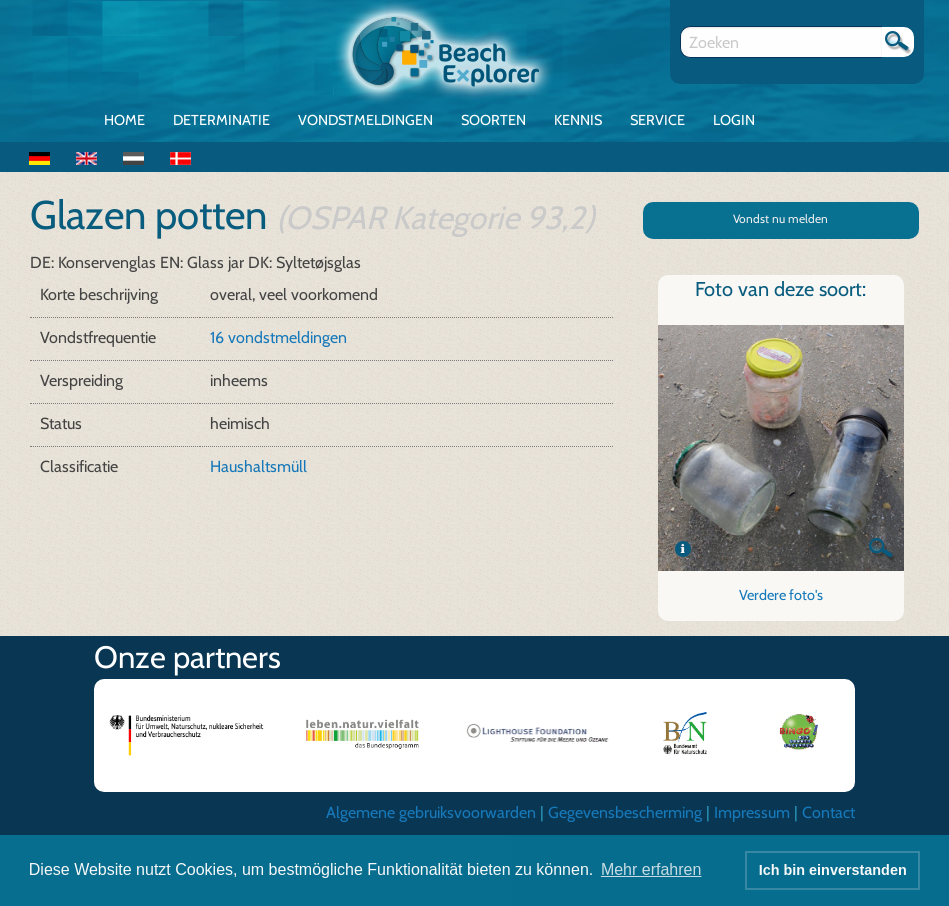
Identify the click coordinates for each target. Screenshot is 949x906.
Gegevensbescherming (625, 812)
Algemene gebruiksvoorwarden (431, 812)
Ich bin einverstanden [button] (833, 870)
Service (657, 120)
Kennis (578, 120)
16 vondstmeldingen (278, 337)
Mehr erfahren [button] (651, 869)
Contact (828, 812)
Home (124, 120)
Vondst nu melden (780, 218)
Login (734, 120)
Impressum (752, 812)
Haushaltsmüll (258, 466)
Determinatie (221, 120)
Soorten (493, 120)
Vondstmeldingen (365, 120)
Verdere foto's (781, 595)
